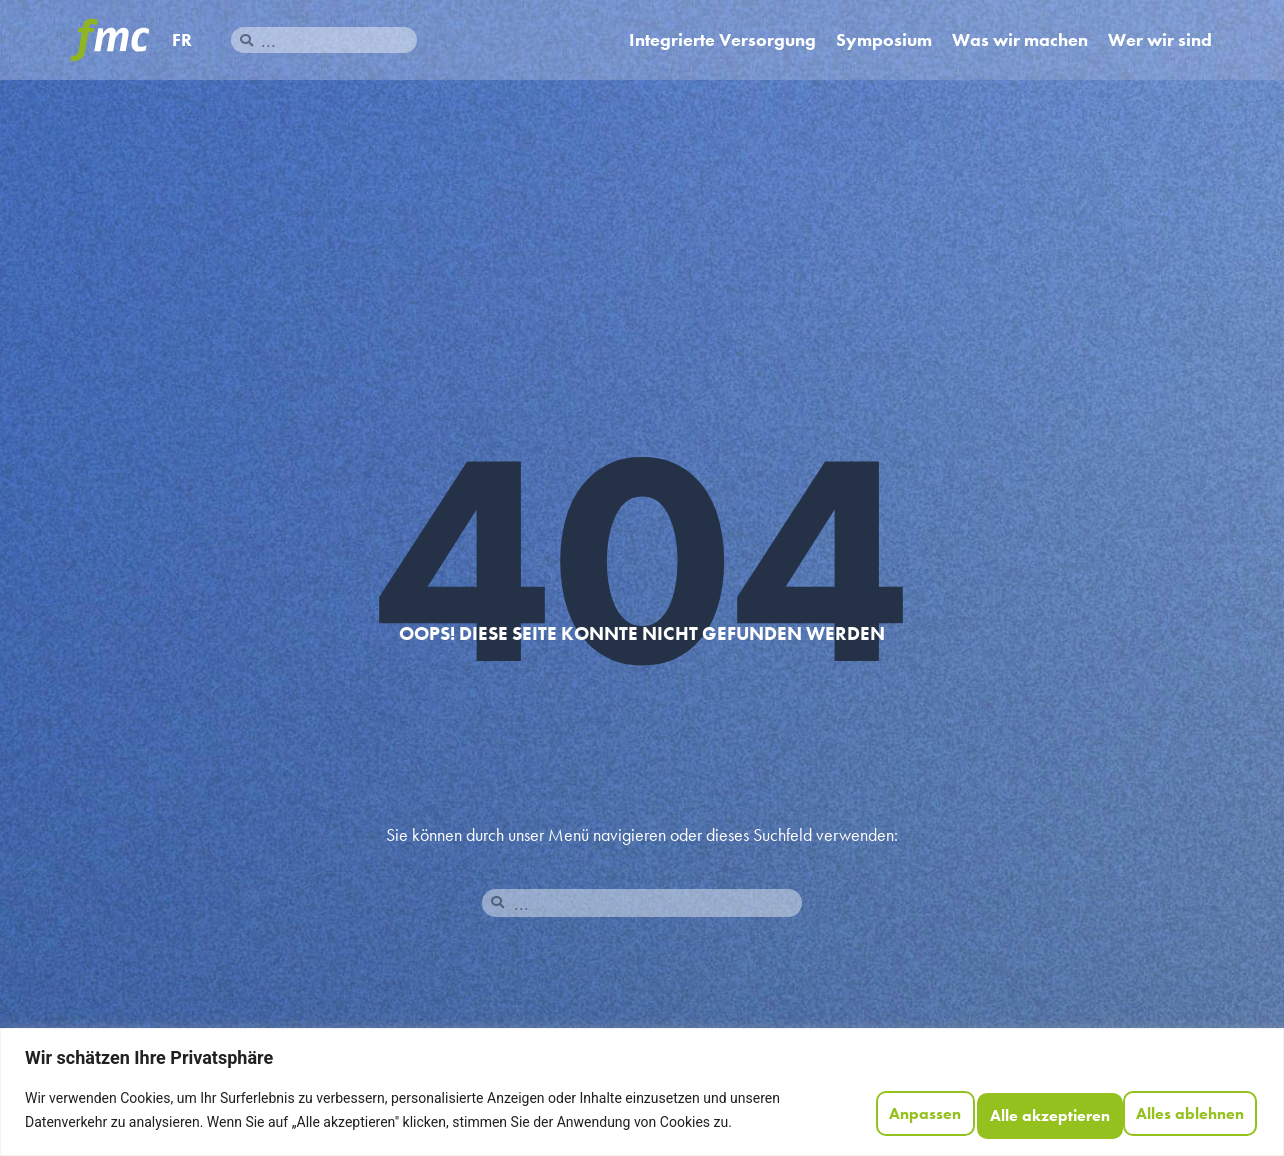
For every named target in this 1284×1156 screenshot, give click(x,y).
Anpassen (838, 1102)
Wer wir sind (1160, 40)
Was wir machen (1020, 40)
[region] (642, 1084)
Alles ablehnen (990, 1102)
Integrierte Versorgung (722, 40)
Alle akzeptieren (1170, 1102)
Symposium (884, 40)
